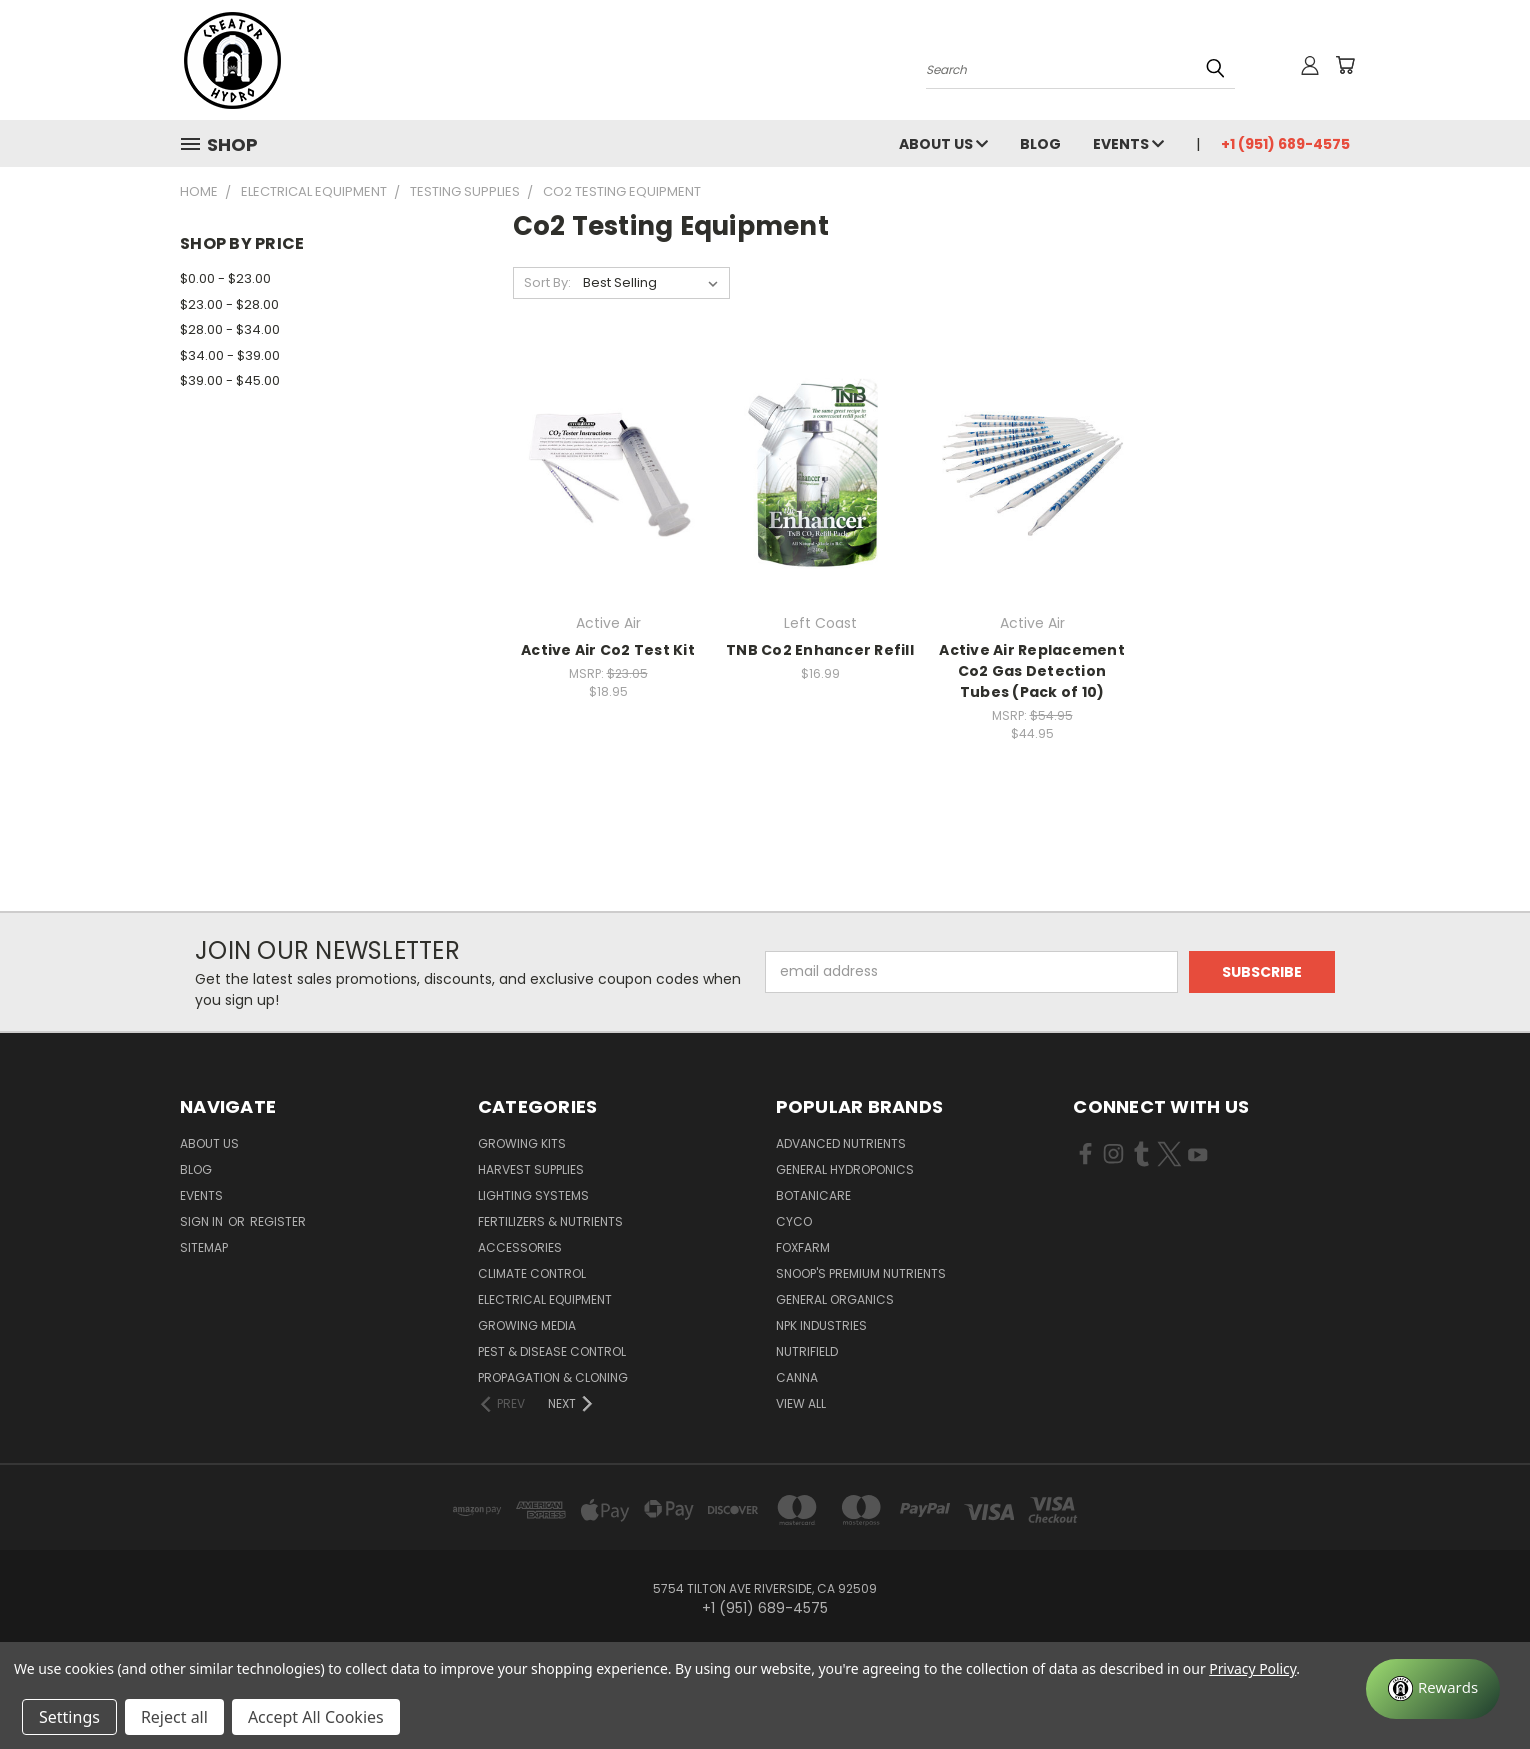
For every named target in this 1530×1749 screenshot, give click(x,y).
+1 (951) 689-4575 (1285, 144)
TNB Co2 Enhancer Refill (820, 650)
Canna (797, 1377)
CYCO (794, 1221)
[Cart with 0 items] (1345, 65)
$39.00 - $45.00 (230, 380)
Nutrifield (807, 1351)
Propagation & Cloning (553, 1377)
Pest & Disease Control (552, 1351)
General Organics (835, 1299)
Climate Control (532, 1273)
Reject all (174, 1717)
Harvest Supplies (531, 1169)
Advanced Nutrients (841, 1143)
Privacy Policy (1252, 1668)
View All (801, 1403)
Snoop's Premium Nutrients (861, 1273)
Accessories (520, 1247)
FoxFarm (803, 1247)
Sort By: (547, 282)
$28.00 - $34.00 (230, 329)
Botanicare (813, 1195)
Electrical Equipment (545, 1299)
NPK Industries (821, 1325)
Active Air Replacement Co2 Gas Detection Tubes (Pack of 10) (1032, 671)
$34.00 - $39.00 (230, 355)
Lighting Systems (533, 1195)
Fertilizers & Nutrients (550, 1221)
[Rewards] (1433, 1689)
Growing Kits (522, 1143)
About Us (943, 144)
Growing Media (527, 1325)
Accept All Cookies (316, 1717)
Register (278, 1221)
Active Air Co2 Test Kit (608, 650)
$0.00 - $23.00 (225, 278)
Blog (1040, 144)
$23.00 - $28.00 (229, 304)
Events (1128, 144)
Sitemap (204, 1247)
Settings (69, 1717)
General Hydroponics (845, 1169)
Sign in (203, 1221)
